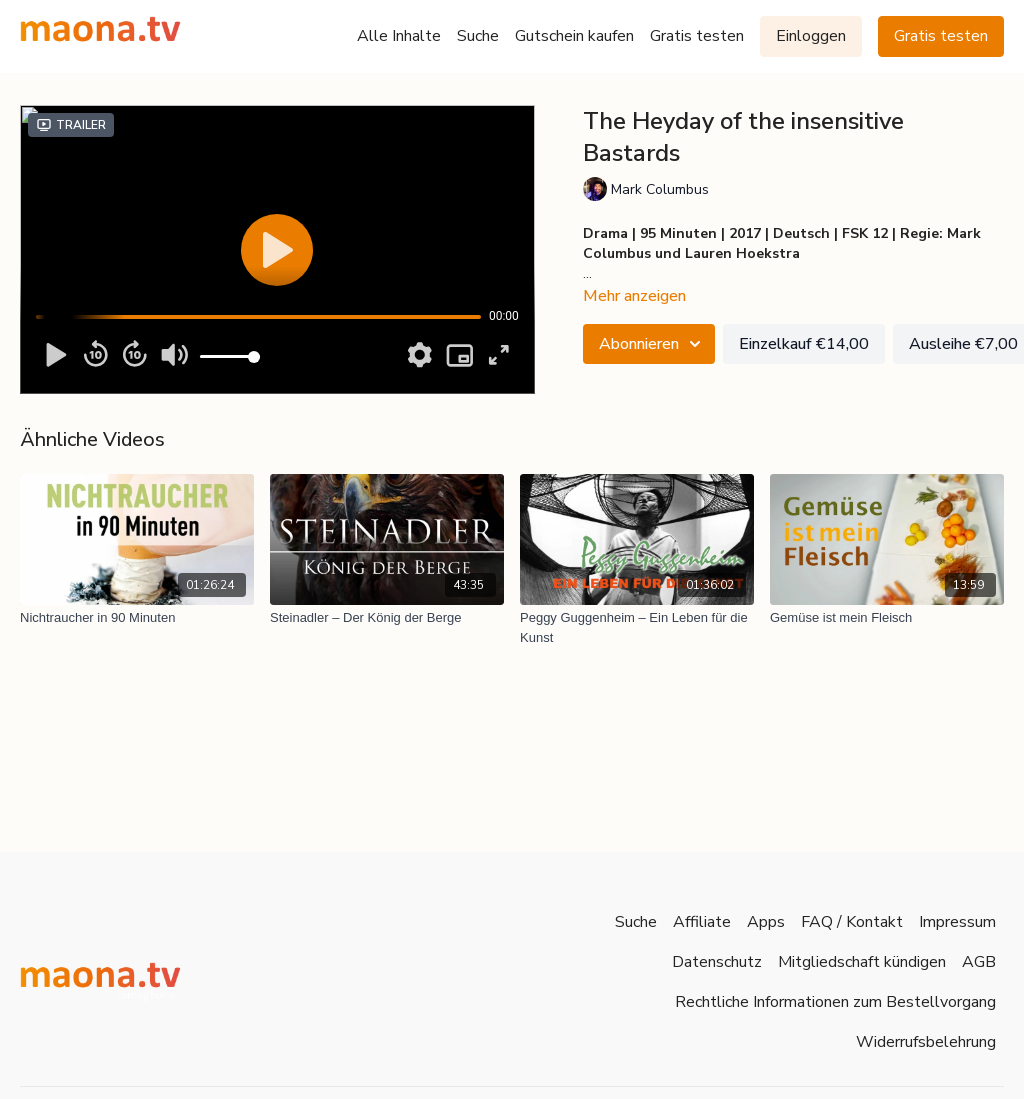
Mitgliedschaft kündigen (862, 962)
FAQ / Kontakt (852, 922)
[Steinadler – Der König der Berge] (387, 618)
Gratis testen (697, 36)
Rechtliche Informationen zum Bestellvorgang (835, 1002)
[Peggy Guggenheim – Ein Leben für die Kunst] (637, 627)
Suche (478, 36)
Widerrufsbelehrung (926, 1042)
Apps (766, 922)
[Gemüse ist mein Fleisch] (887, 618)
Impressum (957, 922)
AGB (979, 962)
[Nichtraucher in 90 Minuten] (137, 618)
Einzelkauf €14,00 (804, 344)
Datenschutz (717, 962)
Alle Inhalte (399, 36)
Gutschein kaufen (574, 36)
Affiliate (702, 922)
